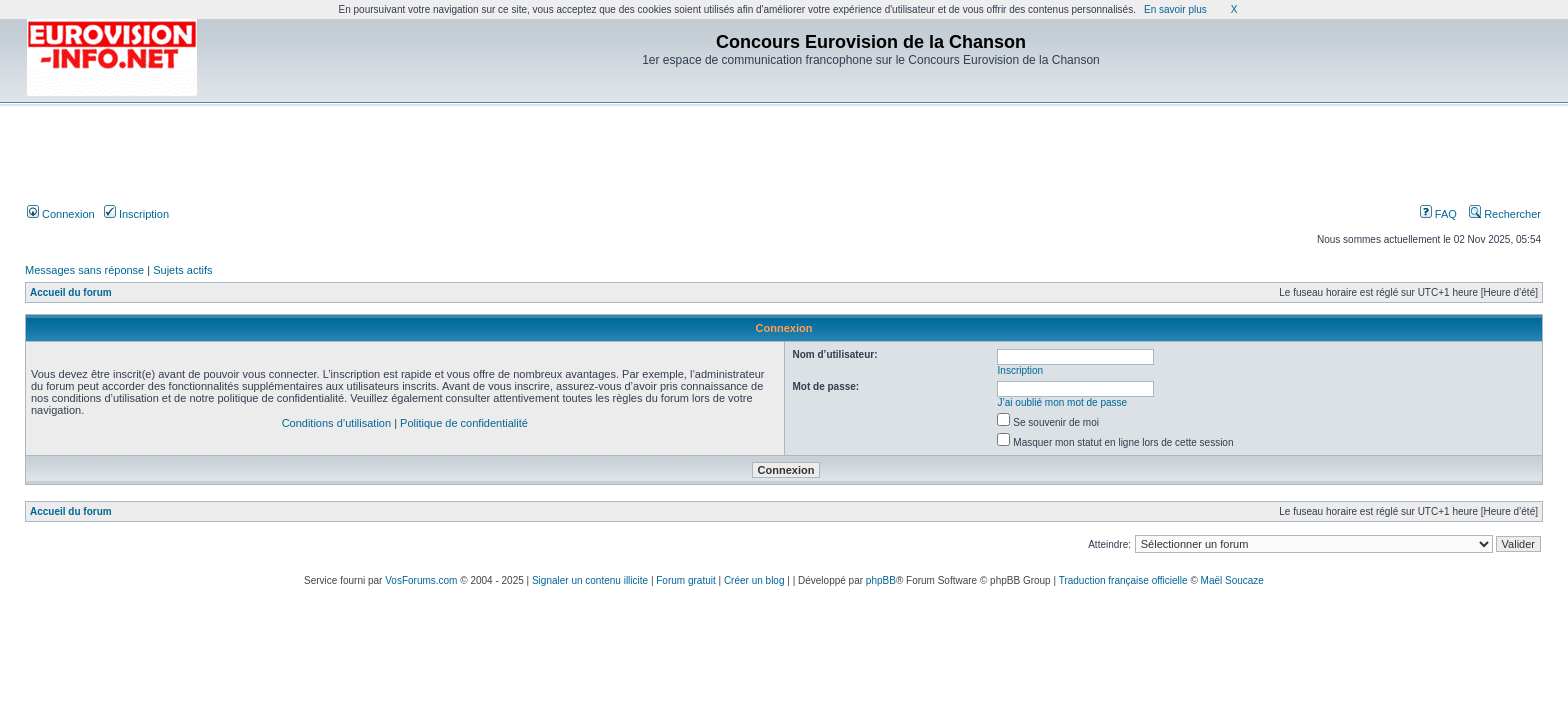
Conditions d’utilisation (336, 423)
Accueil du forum (71, 292)
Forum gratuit (685, 580)
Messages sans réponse (84, 270)
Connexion (61, 214)
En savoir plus (1175, 9)
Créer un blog (754, 580)
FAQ (1438, 214)
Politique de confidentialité (464, 423)
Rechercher (1505, 214)
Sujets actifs (182, 270)
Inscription (136, 214)
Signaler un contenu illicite (590, 580)
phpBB (881, 580)
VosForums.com (421, 580)
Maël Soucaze (1232, 580)
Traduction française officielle (1123, 580)
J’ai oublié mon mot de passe (1063, 402)
